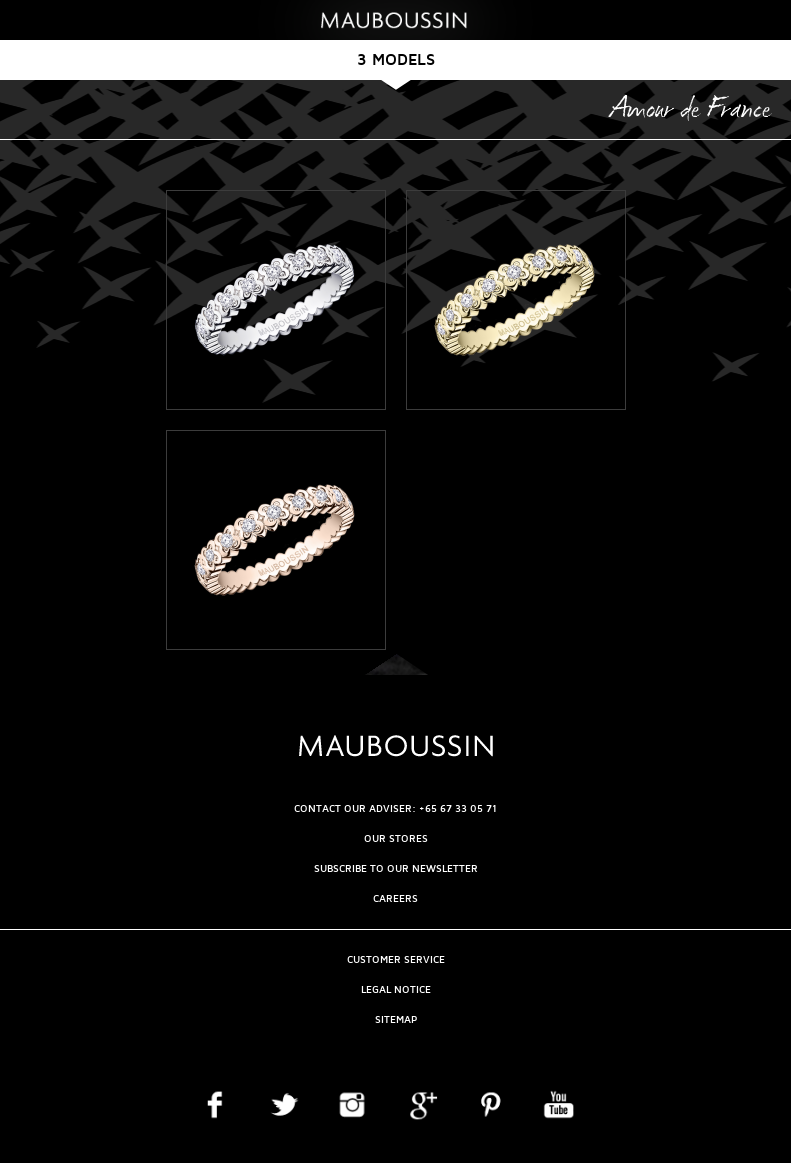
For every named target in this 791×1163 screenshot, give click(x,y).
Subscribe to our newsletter (396, 868)
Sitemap (396, 1019)
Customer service (396, 959)
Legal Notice (396, 989)
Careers (395, 898)
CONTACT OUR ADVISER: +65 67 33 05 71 (395, 808)
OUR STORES (396, 838)
